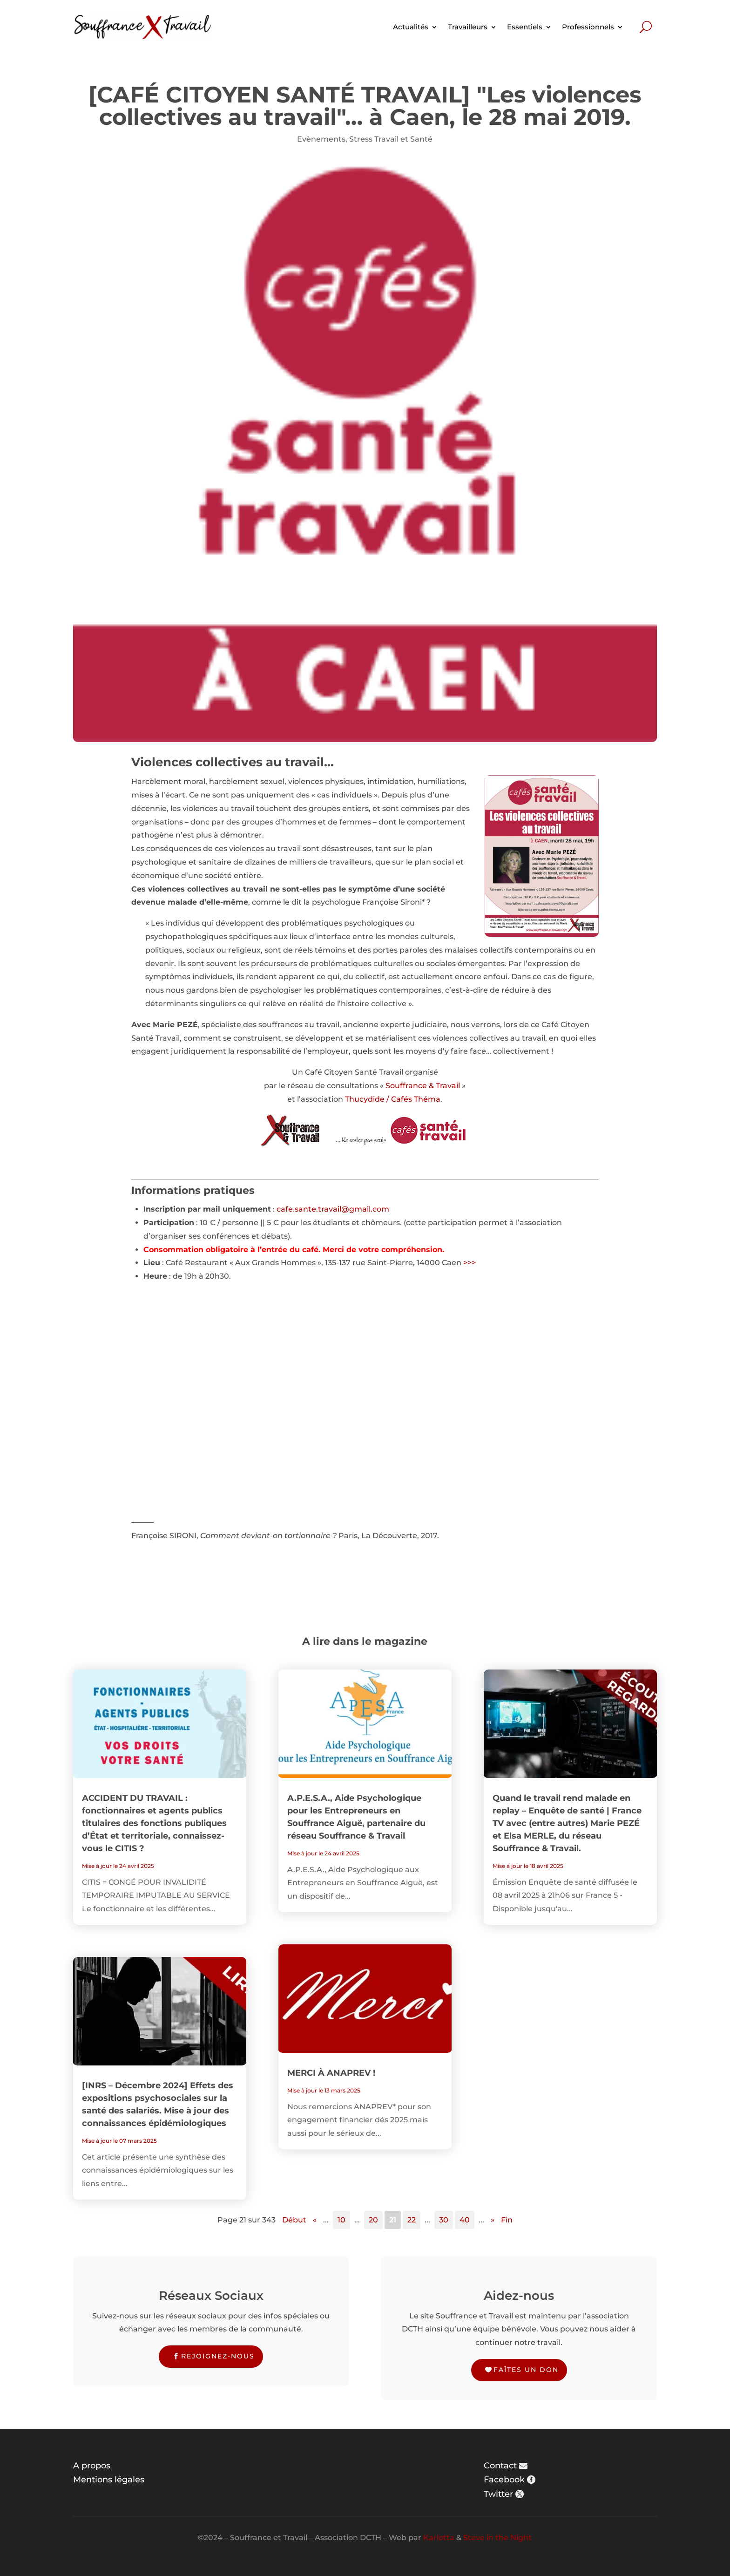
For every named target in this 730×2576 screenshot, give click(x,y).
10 (341, 2219)
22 (411, 2219)
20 (373, 2219)
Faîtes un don (526, 2369)
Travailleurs (467, 26)
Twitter (498, 2494)
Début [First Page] (294, 2219)
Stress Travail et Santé (391, 139)
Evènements (321, 139)
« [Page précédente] (315, 2219)
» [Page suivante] (492, 2219)
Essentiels (524, 26)
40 (465, 2219)
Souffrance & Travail (422, 1085)
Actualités (410, 26)
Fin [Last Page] (507, 2219)
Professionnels (588, 26)
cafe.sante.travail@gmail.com (333, 1209)
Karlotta (438, 2537)
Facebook (504, 2479)
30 (443, 2219)
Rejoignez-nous (218, 2356)
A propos (91, 2465)
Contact (500, 2465)
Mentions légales (108, 2479)
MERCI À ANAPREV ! (331, 2073)
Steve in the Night (497, 2537)
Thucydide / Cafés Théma (392, 1099)
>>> (469, 1262)
